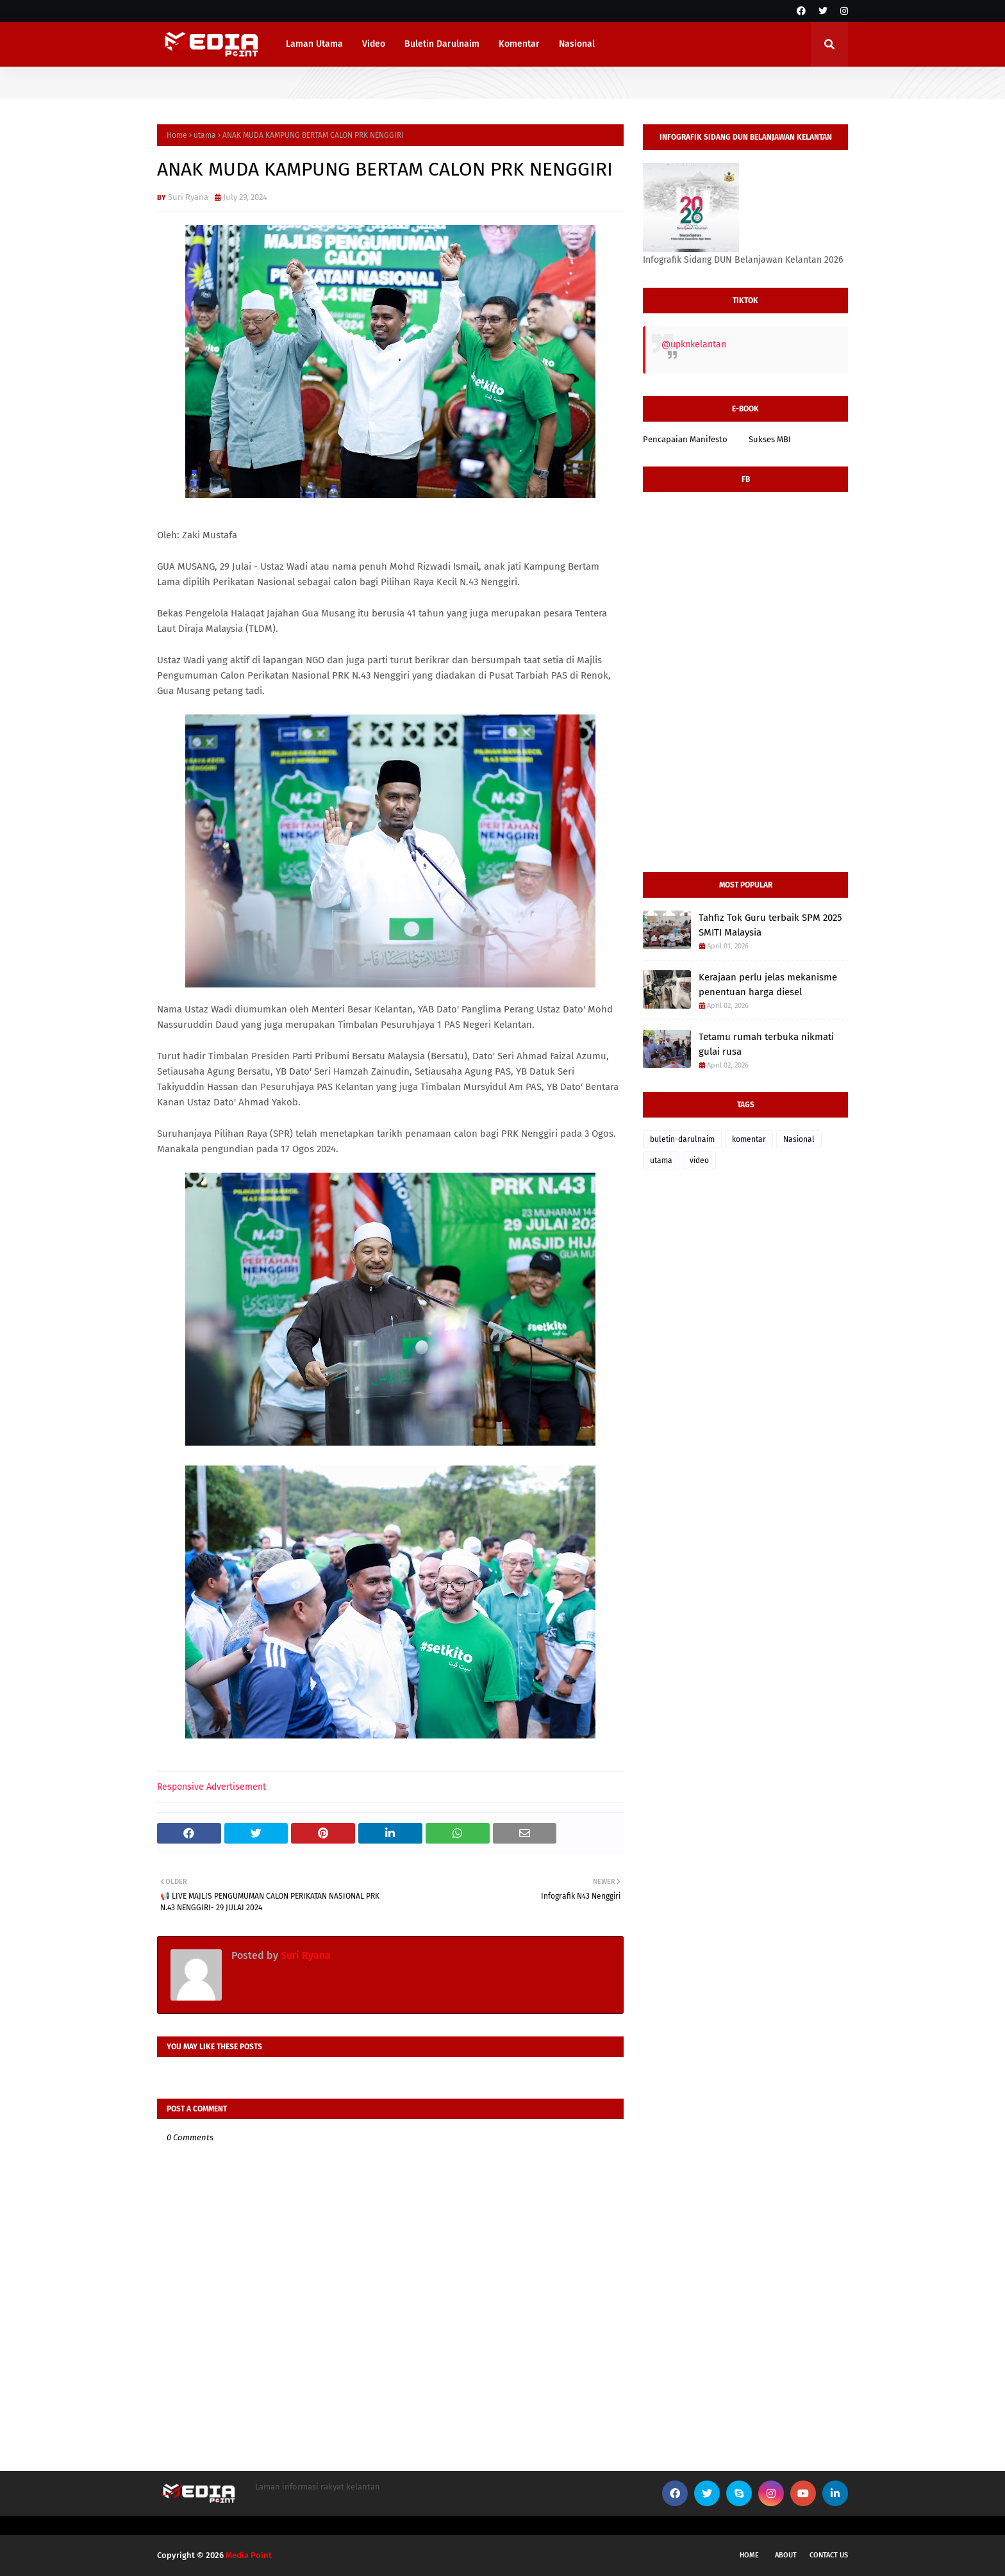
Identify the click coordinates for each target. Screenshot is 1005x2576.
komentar (749, 1139)
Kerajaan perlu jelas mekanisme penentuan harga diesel (768, 984)
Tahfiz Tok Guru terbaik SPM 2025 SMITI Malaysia (770, 925)
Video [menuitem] (373, 43)
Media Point (249, 2555)
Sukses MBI (770, 439)
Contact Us (829, 2555)
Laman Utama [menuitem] (314, 43)
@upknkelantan (693, 344)
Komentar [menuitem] (519, 43)
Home (177, 135)
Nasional (799, 1139)
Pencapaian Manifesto (685, 439)
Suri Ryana (188, 197)
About (786, 2555)
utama (205, 135)
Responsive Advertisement (211, 1786)
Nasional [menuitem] (577, 43)
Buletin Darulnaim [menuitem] (441, 43)
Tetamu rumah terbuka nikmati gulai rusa (766, 1044)
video (699, 1160)
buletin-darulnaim (682, 1139)
